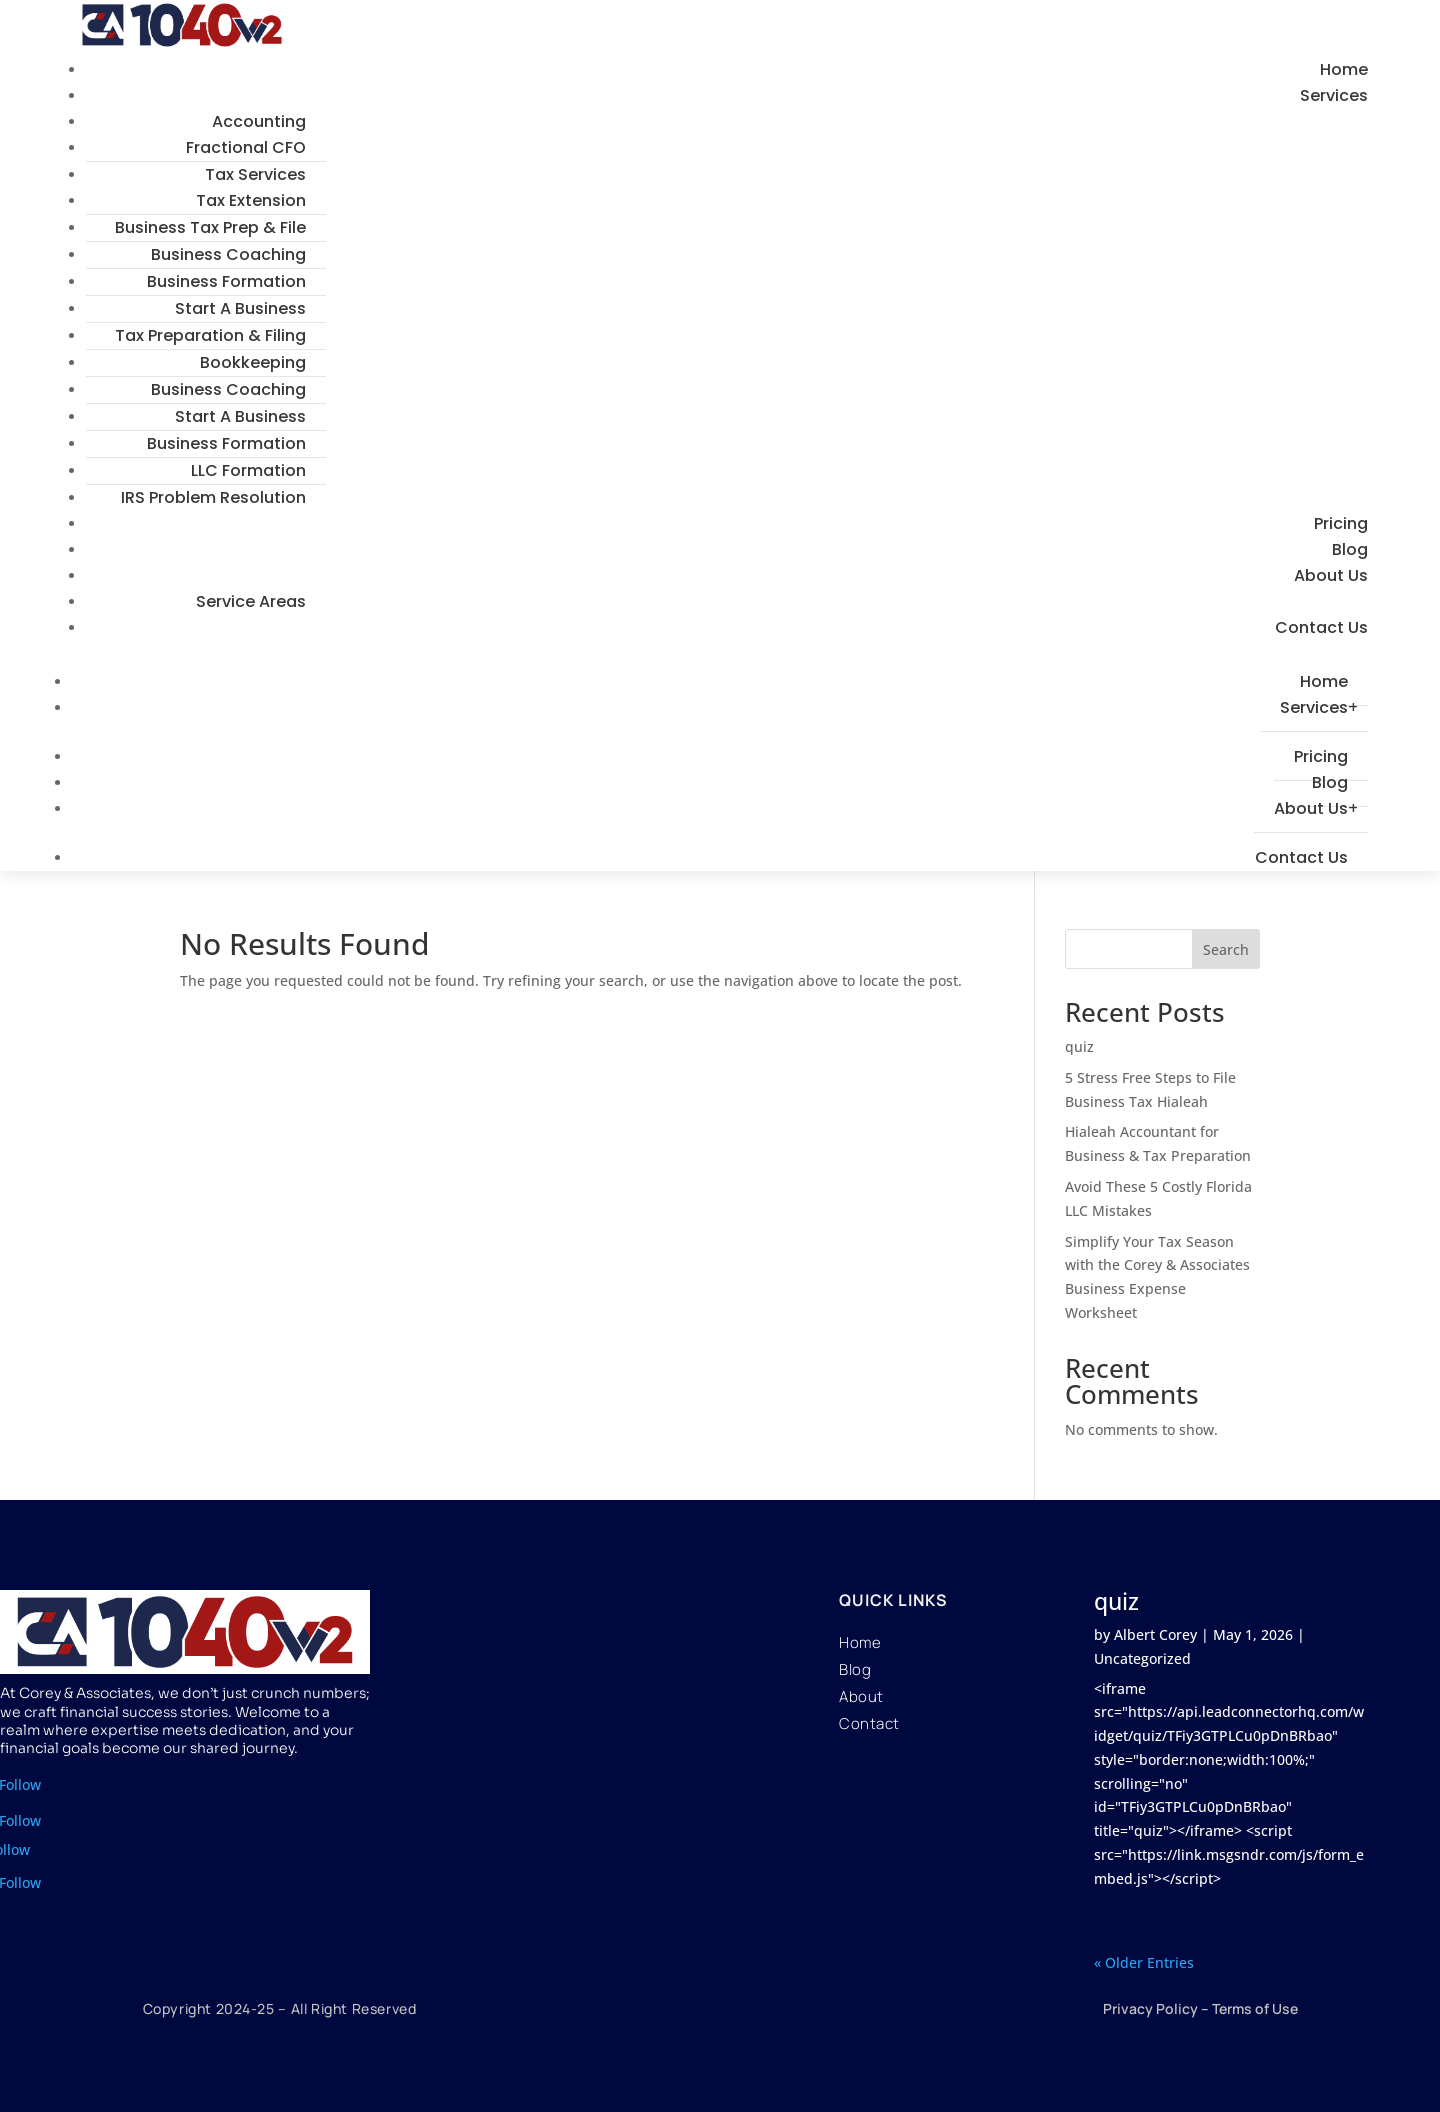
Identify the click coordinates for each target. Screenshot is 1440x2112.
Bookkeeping (253, 362)
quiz (1079, 1046)
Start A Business (240, 308)
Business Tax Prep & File (210, 227)
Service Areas (251, 601)
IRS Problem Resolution (213, 497)
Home (1344, 69)
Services (1334, 95)
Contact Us (1321, 627)
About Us (1331, 575)
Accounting (259, 121)
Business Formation (226, 281)
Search (1226, 949)
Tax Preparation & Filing (210, 335)
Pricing (1341, 523)
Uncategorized (1142, 1658)
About (861, 1696)
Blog (1350, 549)
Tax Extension (251, 200)
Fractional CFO (246, 147)
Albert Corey (1155, 1634)
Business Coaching (228, 254)
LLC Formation (248, 470)
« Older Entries (1144, 1962)
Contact (869, 1723)
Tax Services (255, 174)
